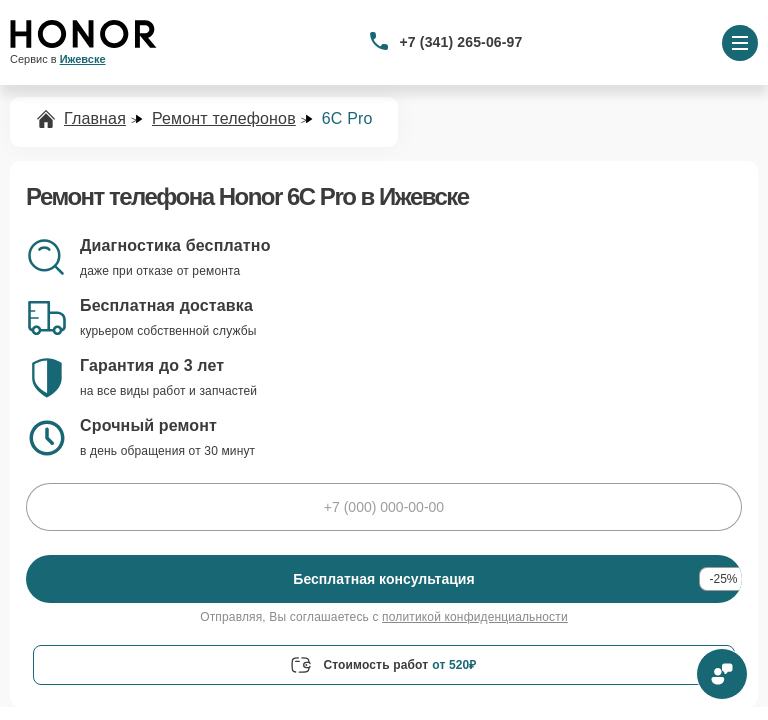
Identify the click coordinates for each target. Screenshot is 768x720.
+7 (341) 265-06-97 (461, 42)
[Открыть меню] (740, 43)
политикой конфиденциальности (475, 617)
